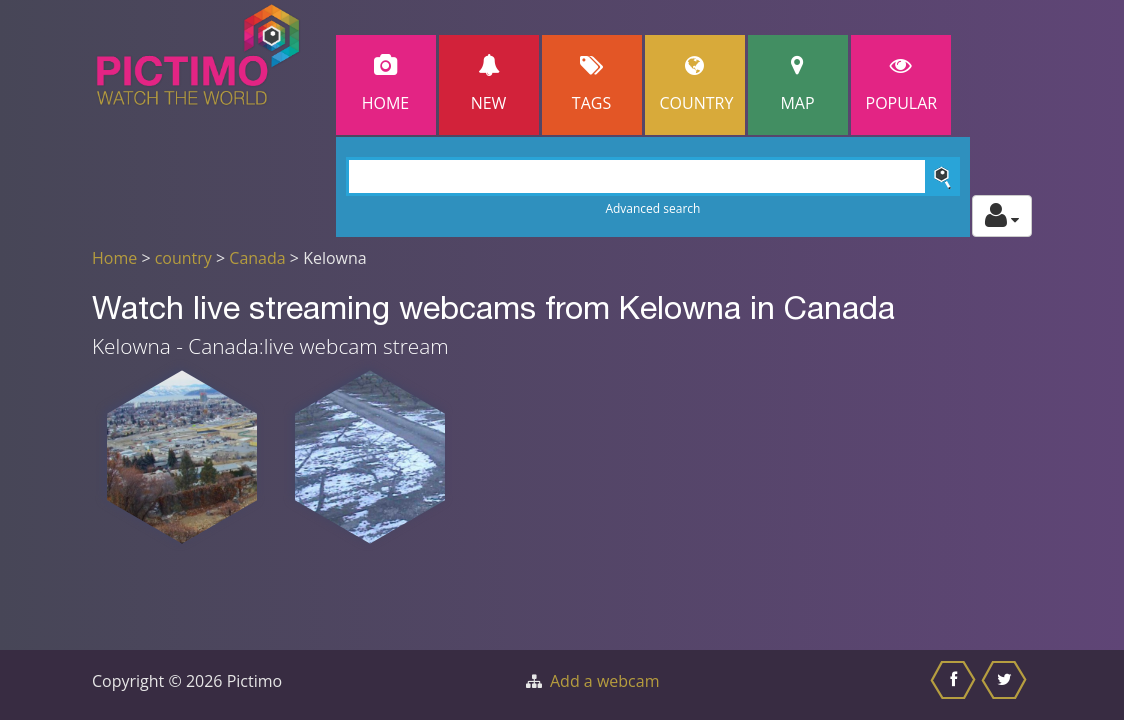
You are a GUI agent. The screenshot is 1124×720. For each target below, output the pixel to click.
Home (386, 84)
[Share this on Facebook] (955, 685)
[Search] (653, 176)
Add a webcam (604, 681)
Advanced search (652, 208)
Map (798, 84)
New (489, 84)
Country (697, 84)
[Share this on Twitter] (1006, 685)
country (183, 258)
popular (902, 84)
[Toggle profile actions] (1002, 216)
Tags (592, 84)
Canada (257, 258)
